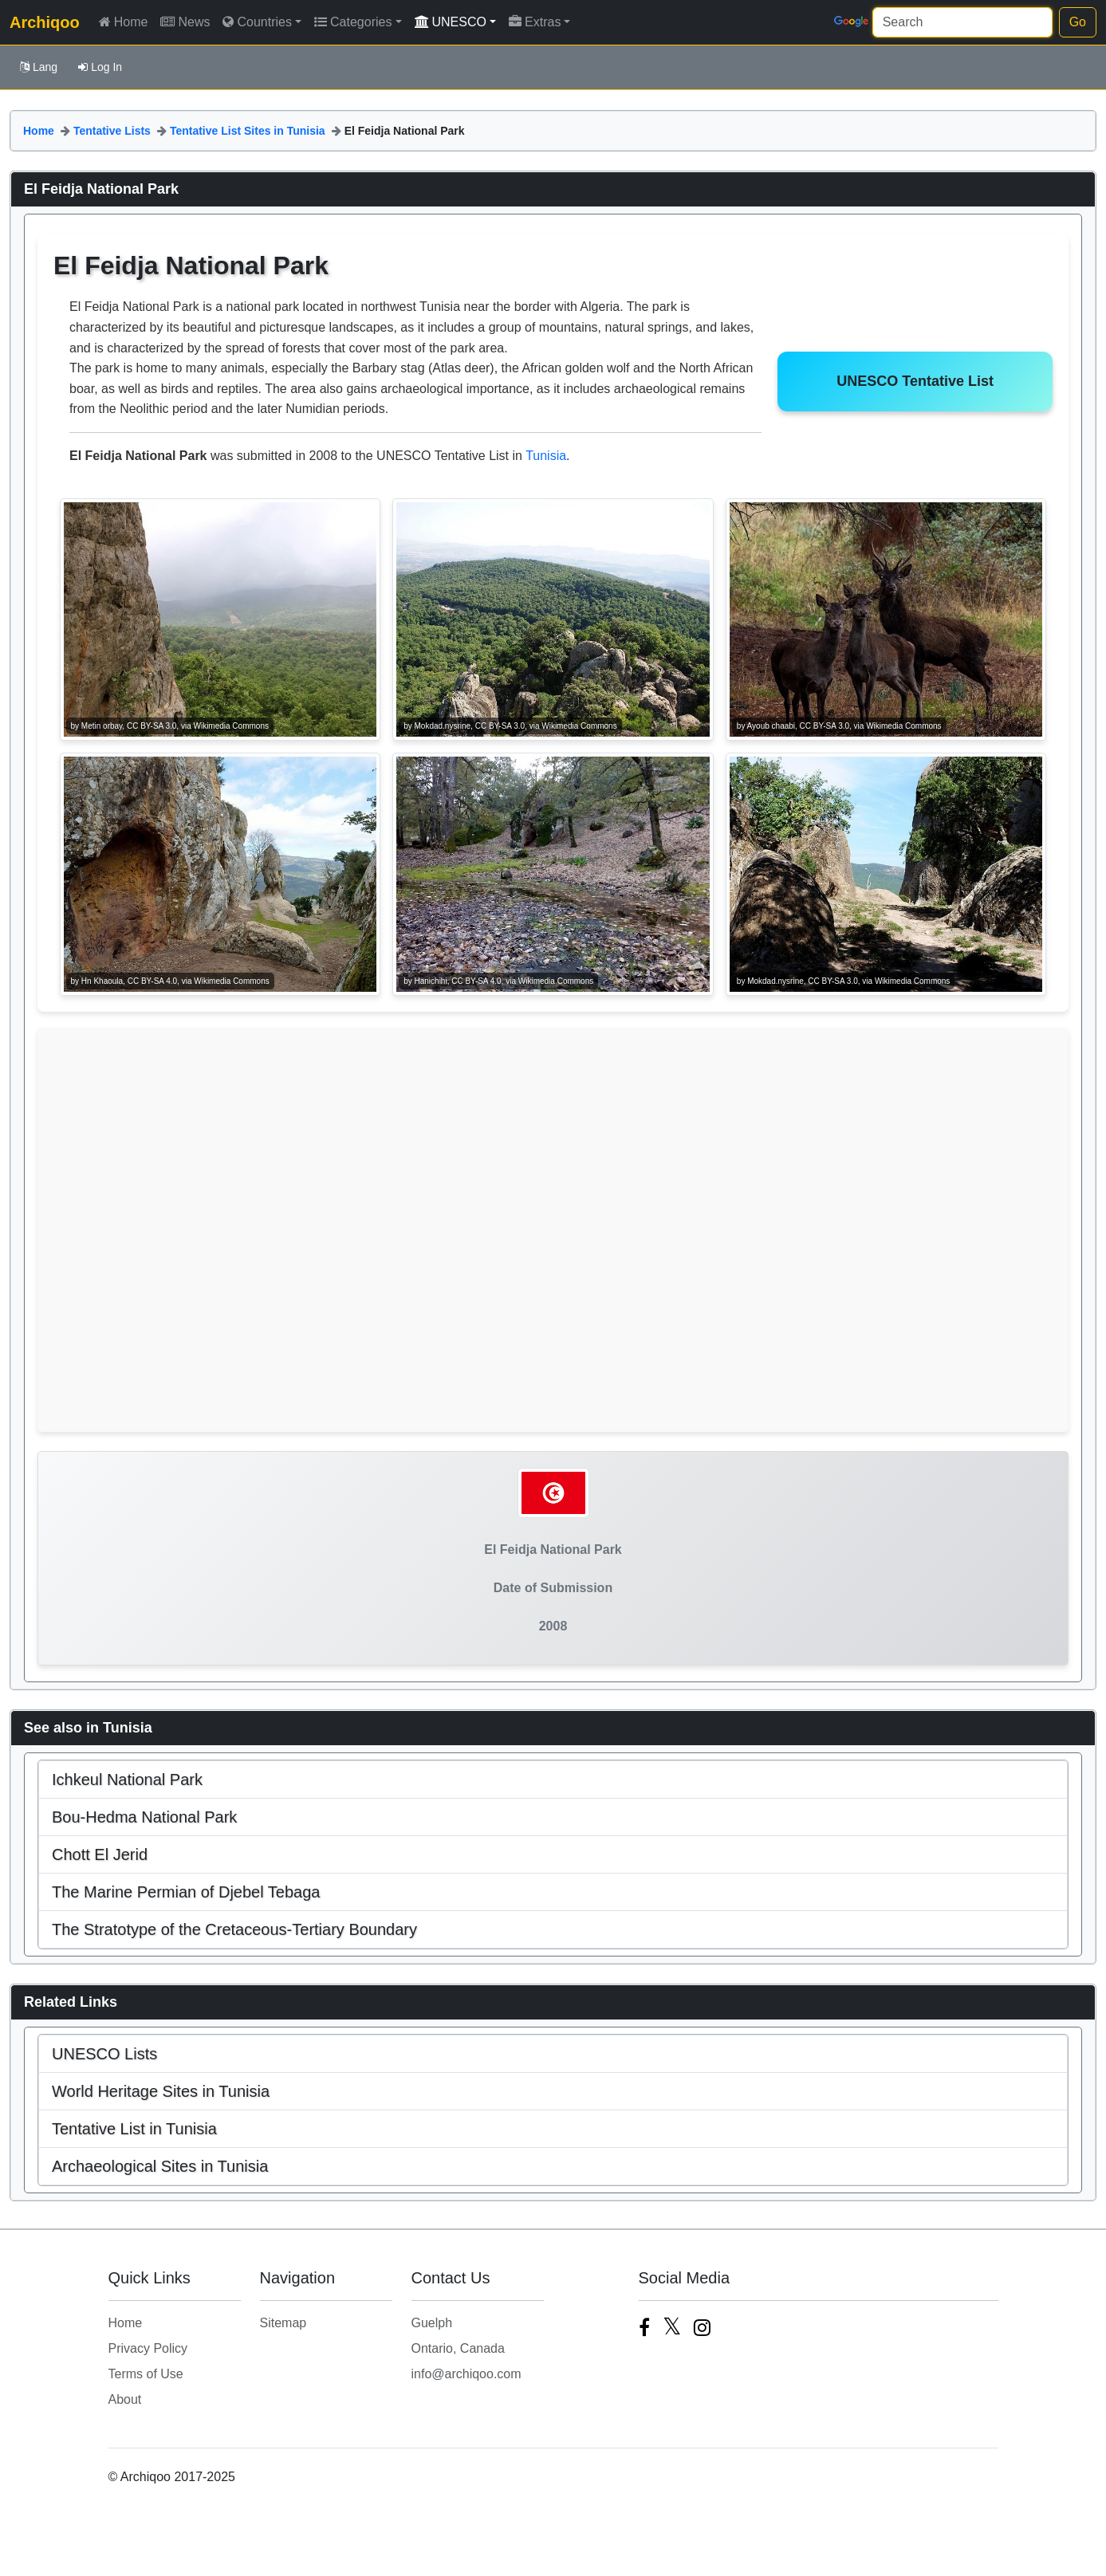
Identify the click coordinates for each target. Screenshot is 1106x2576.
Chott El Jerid (100, 1854)
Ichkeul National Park (127, 1779)
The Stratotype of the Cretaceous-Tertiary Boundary (234, 1929)
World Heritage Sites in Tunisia (161, 2091)
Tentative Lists (112, 130)
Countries (256, 22)
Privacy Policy (148, 2348)
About (125, 2399)
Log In (100, 67)
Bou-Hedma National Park (144, 1817)
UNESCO (450, 22)
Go (1077, 22)
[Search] (962, 22)
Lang (38, 67)
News (185, 22)
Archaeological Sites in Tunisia (160, 2166)
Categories (353, 22)
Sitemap (283, 2323)
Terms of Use (145, 2374)
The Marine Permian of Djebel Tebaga (186, 1892)
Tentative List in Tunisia (134, 2128)
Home (123, 22)
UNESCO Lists (104, 2054)
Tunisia (545, 455)
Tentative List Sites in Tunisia (247, 130)
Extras (535, 22)
